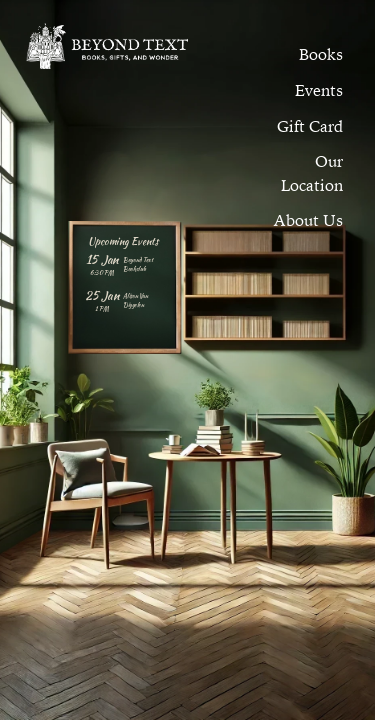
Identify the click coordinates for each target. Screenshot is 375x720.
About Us (308, 220)
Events (319, 90)
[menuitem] (321, 54)
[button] (319, 90)
